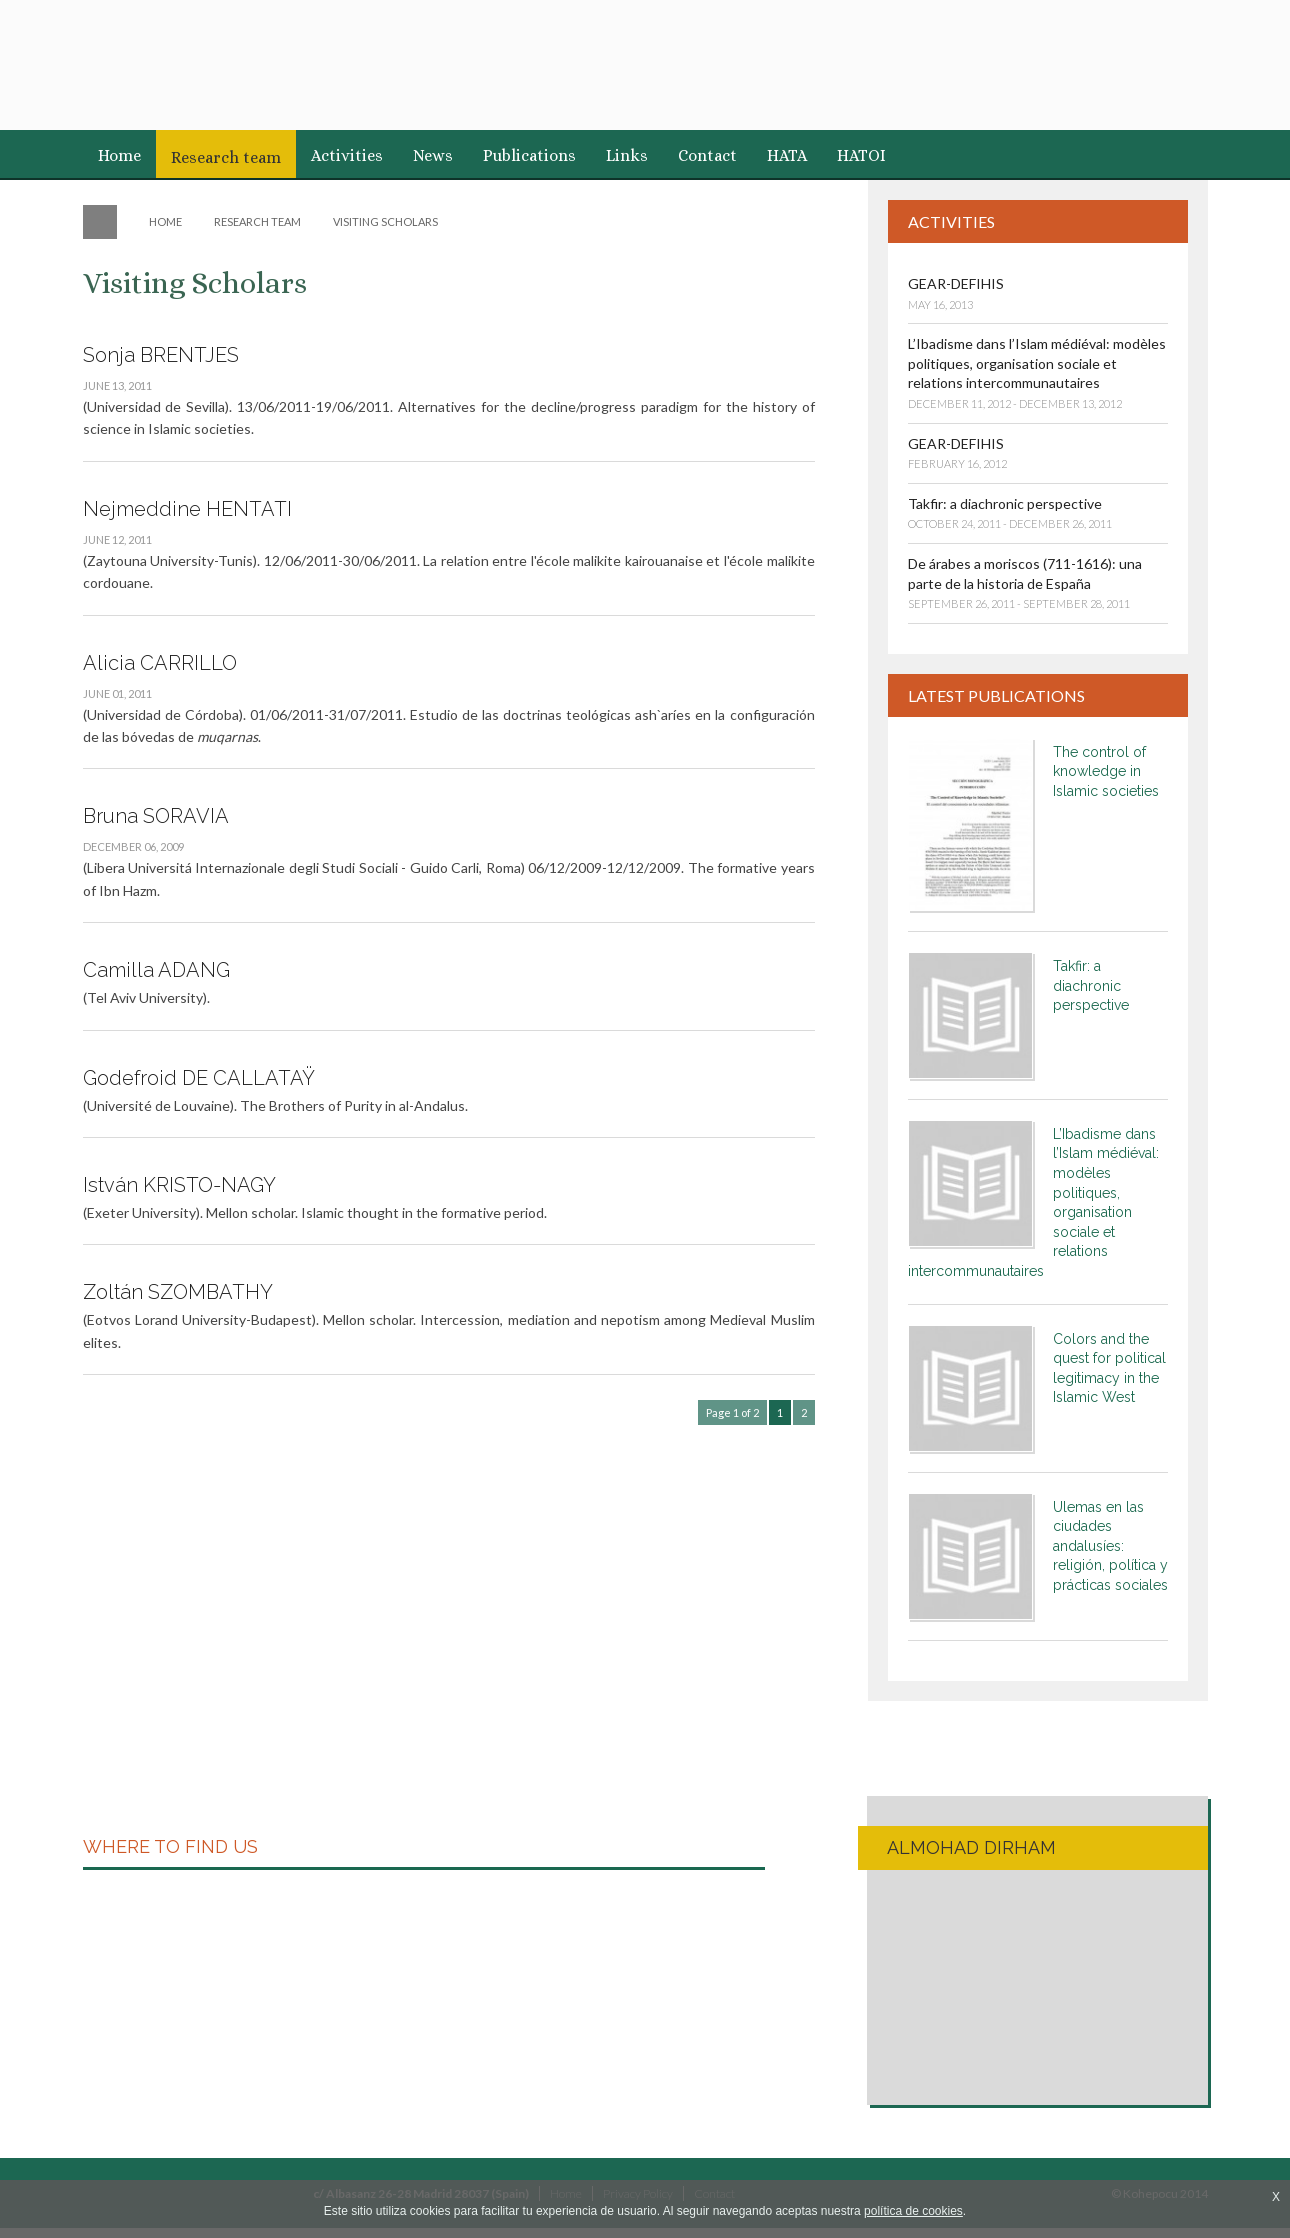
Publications (529, 155)
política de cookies (913, 2211)
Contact (707, 155)
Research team (226, 157)
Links (627, 155)
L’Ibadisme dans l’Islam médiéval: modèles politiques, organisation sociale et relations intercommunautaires (1037, 363)
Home (119, 155)
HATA (787, 155)
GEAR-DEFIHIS (956, 283)
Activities (347, 155)
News (433, 155)
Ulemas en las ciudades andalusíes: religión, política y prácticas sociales (1110, 1546)
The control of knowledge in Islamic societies (1106, 771)
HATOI (861, 155)
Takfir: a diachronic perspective (1005, 503)
